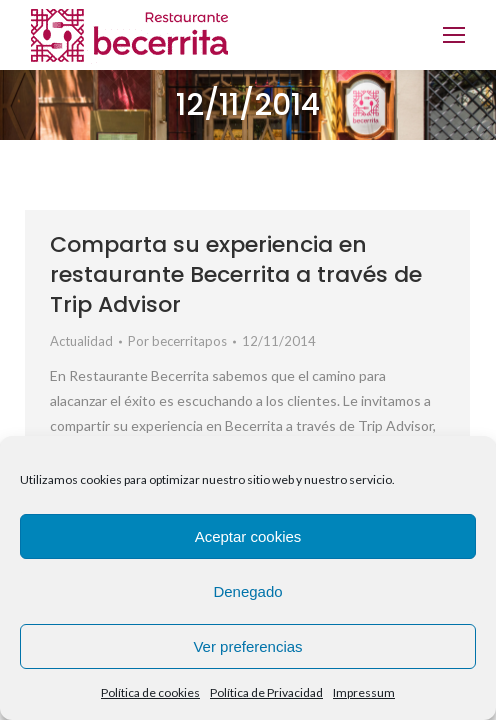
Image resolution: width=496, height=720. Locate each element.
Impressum (364, 692)
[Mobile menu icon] (454, 35)
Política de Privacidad (266, 692)
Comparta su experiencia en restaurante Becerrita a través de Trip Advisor (236, 274)
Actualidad (81, 341)
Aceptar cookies (248, 536)
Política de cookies (150, 692)
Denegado (247, 591)
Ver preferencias (247, 646)
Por (177, 341)
